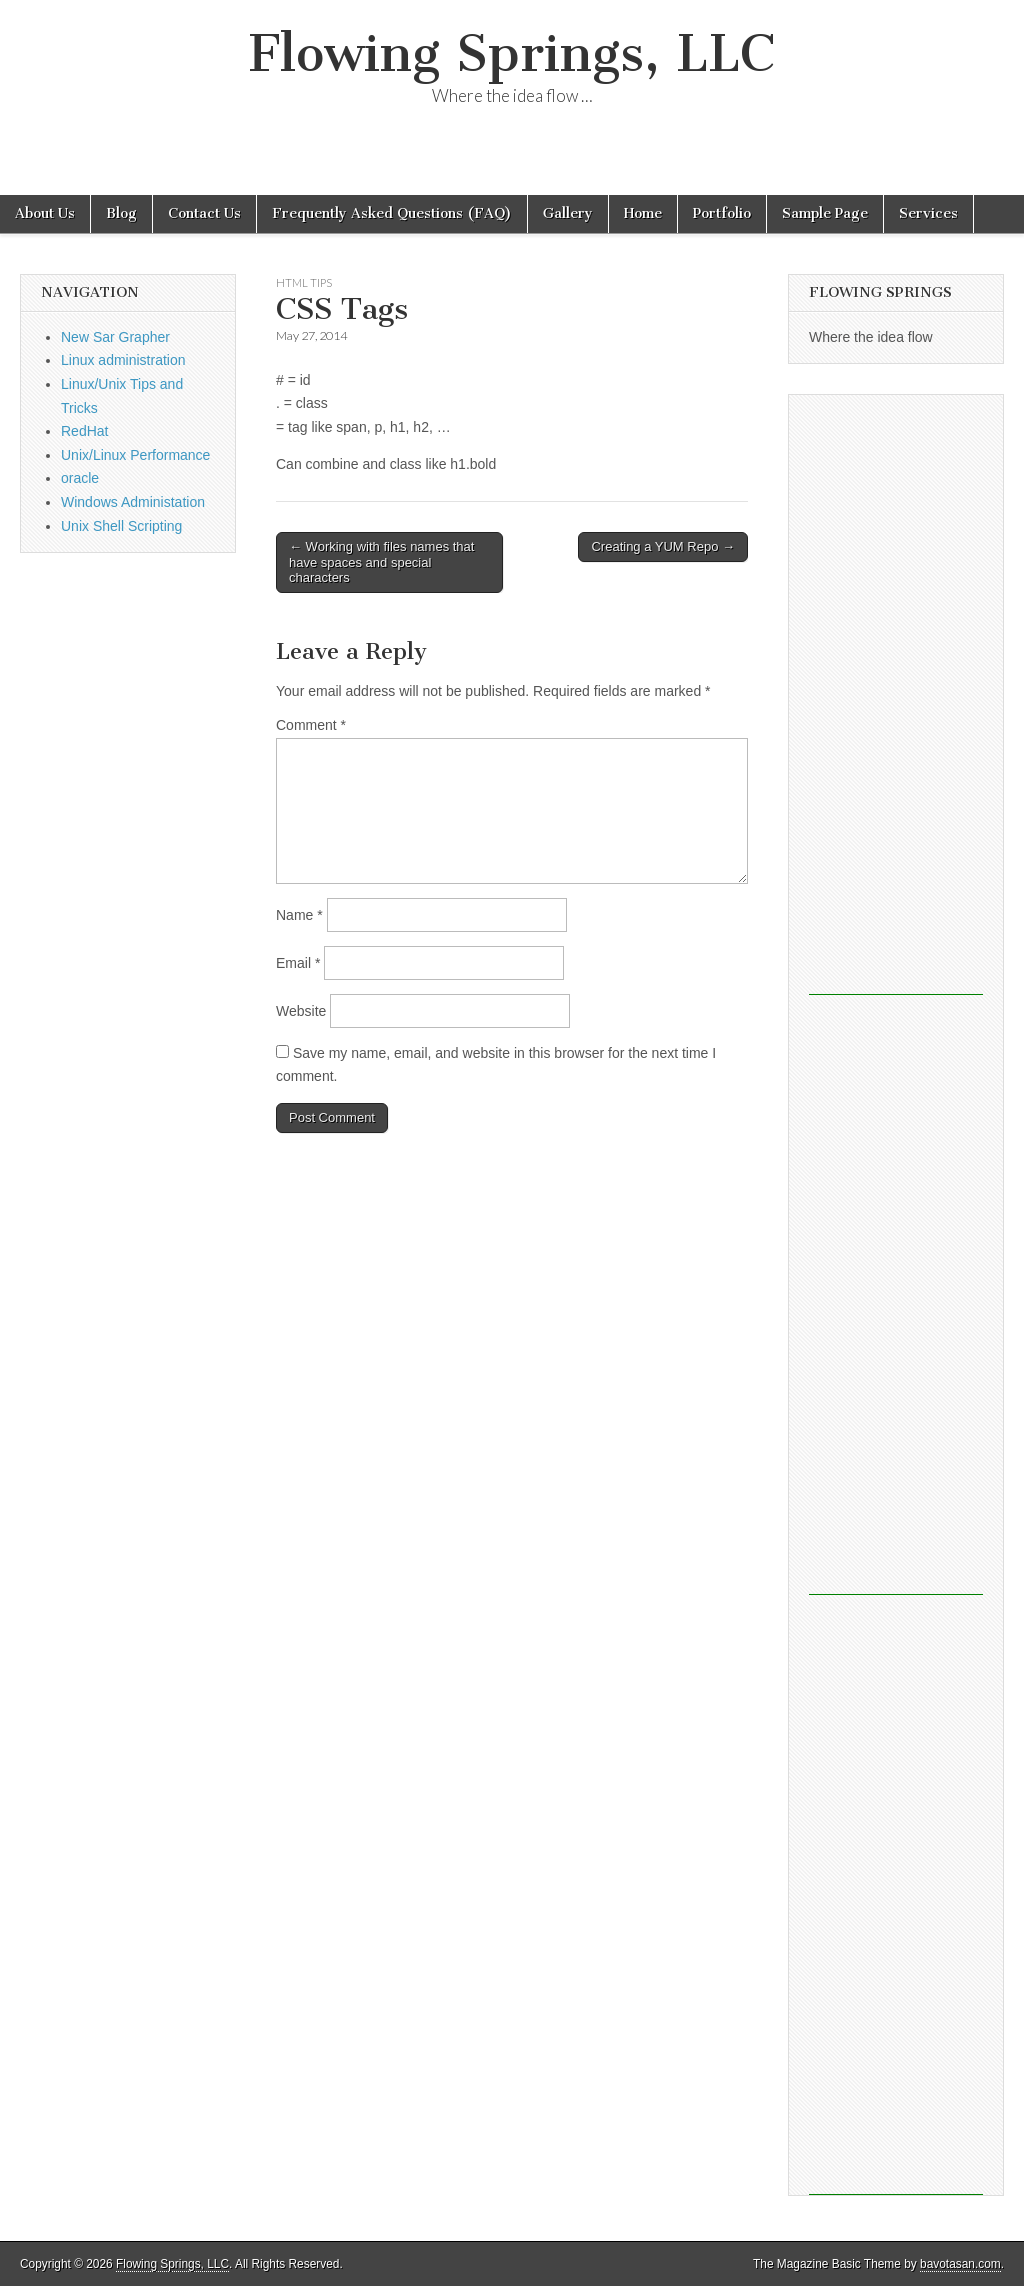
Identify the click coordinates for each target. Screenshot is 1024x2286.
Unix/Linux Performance (135, 455)
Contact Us (204, 213)
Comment (311, 725)
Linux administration (123, 360)
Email (298, 963)
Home (643, 213)
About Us (45, 213)
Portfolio (722, 213)
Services (928, 213)
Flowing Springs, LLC (512, 53)
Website (301, 1011)
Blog (121, 213)
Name (299, 915)
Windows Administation (133, 502)
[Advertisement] (896, 695)
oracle (80, 478)
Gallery (568, 213)
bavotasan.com (960, 2264)
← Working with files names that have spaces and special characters (381, 562)
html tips (304, 282)
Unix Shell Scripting (121, 526)
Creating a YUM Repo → (663, 546)
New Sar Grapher (115, 337)
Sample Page (825, 213)
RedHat (84, 431)
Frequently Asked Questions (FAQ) (392, 213)
